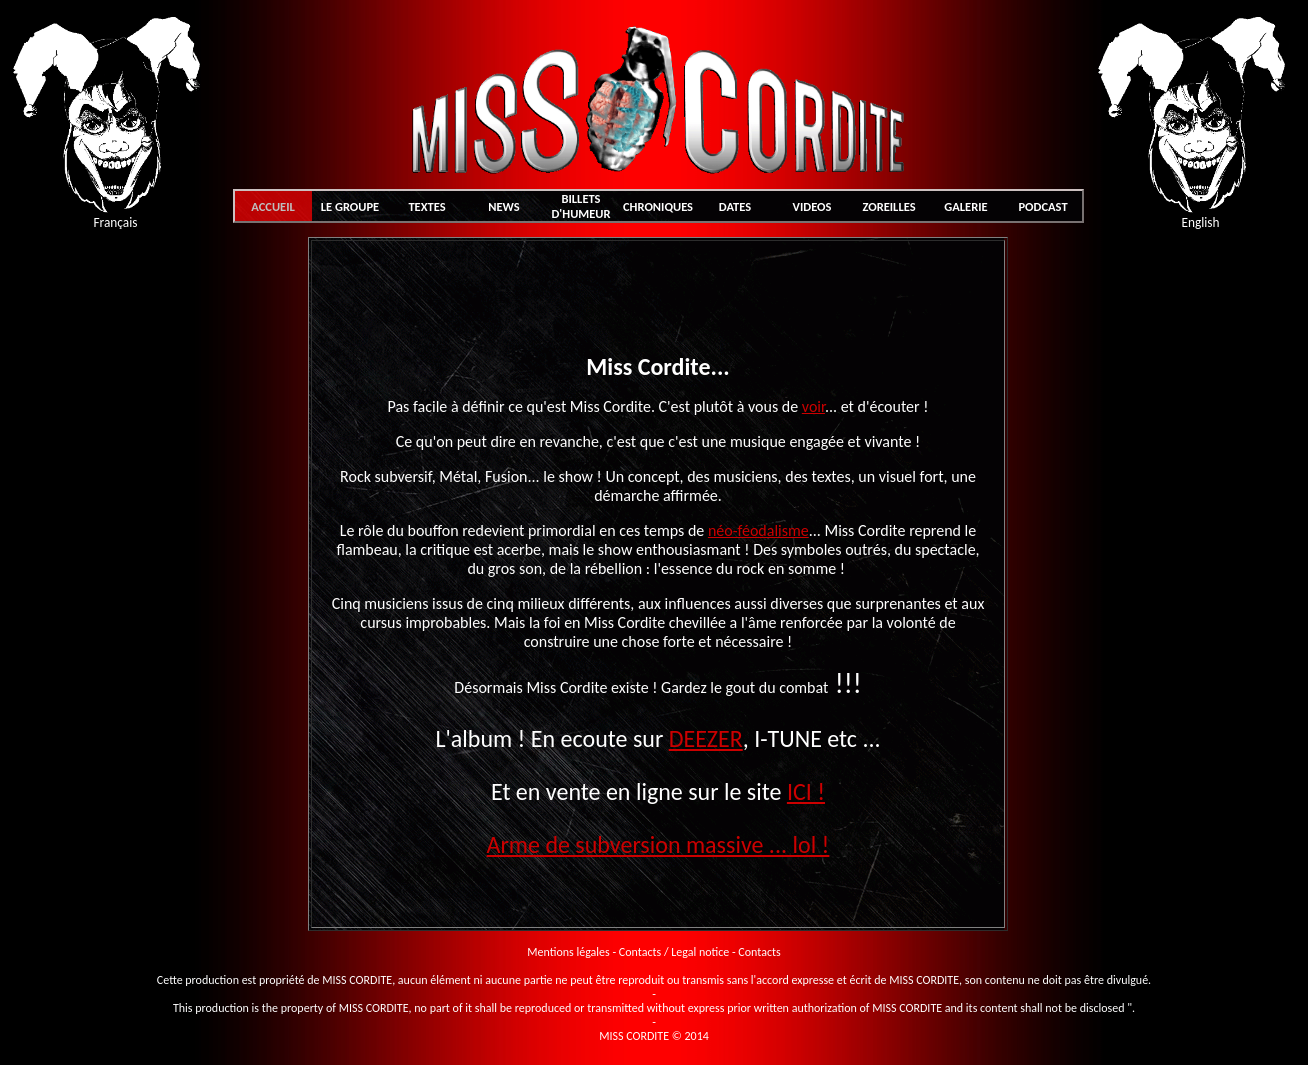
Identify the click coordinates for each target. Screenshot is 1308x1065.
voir (813, 406)
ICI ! (806, 791)
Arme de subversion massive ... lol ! (658, 844)
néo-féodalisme (758, 530)
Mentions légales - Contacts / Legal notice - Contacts (653, 952)
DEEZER (706, 738)
